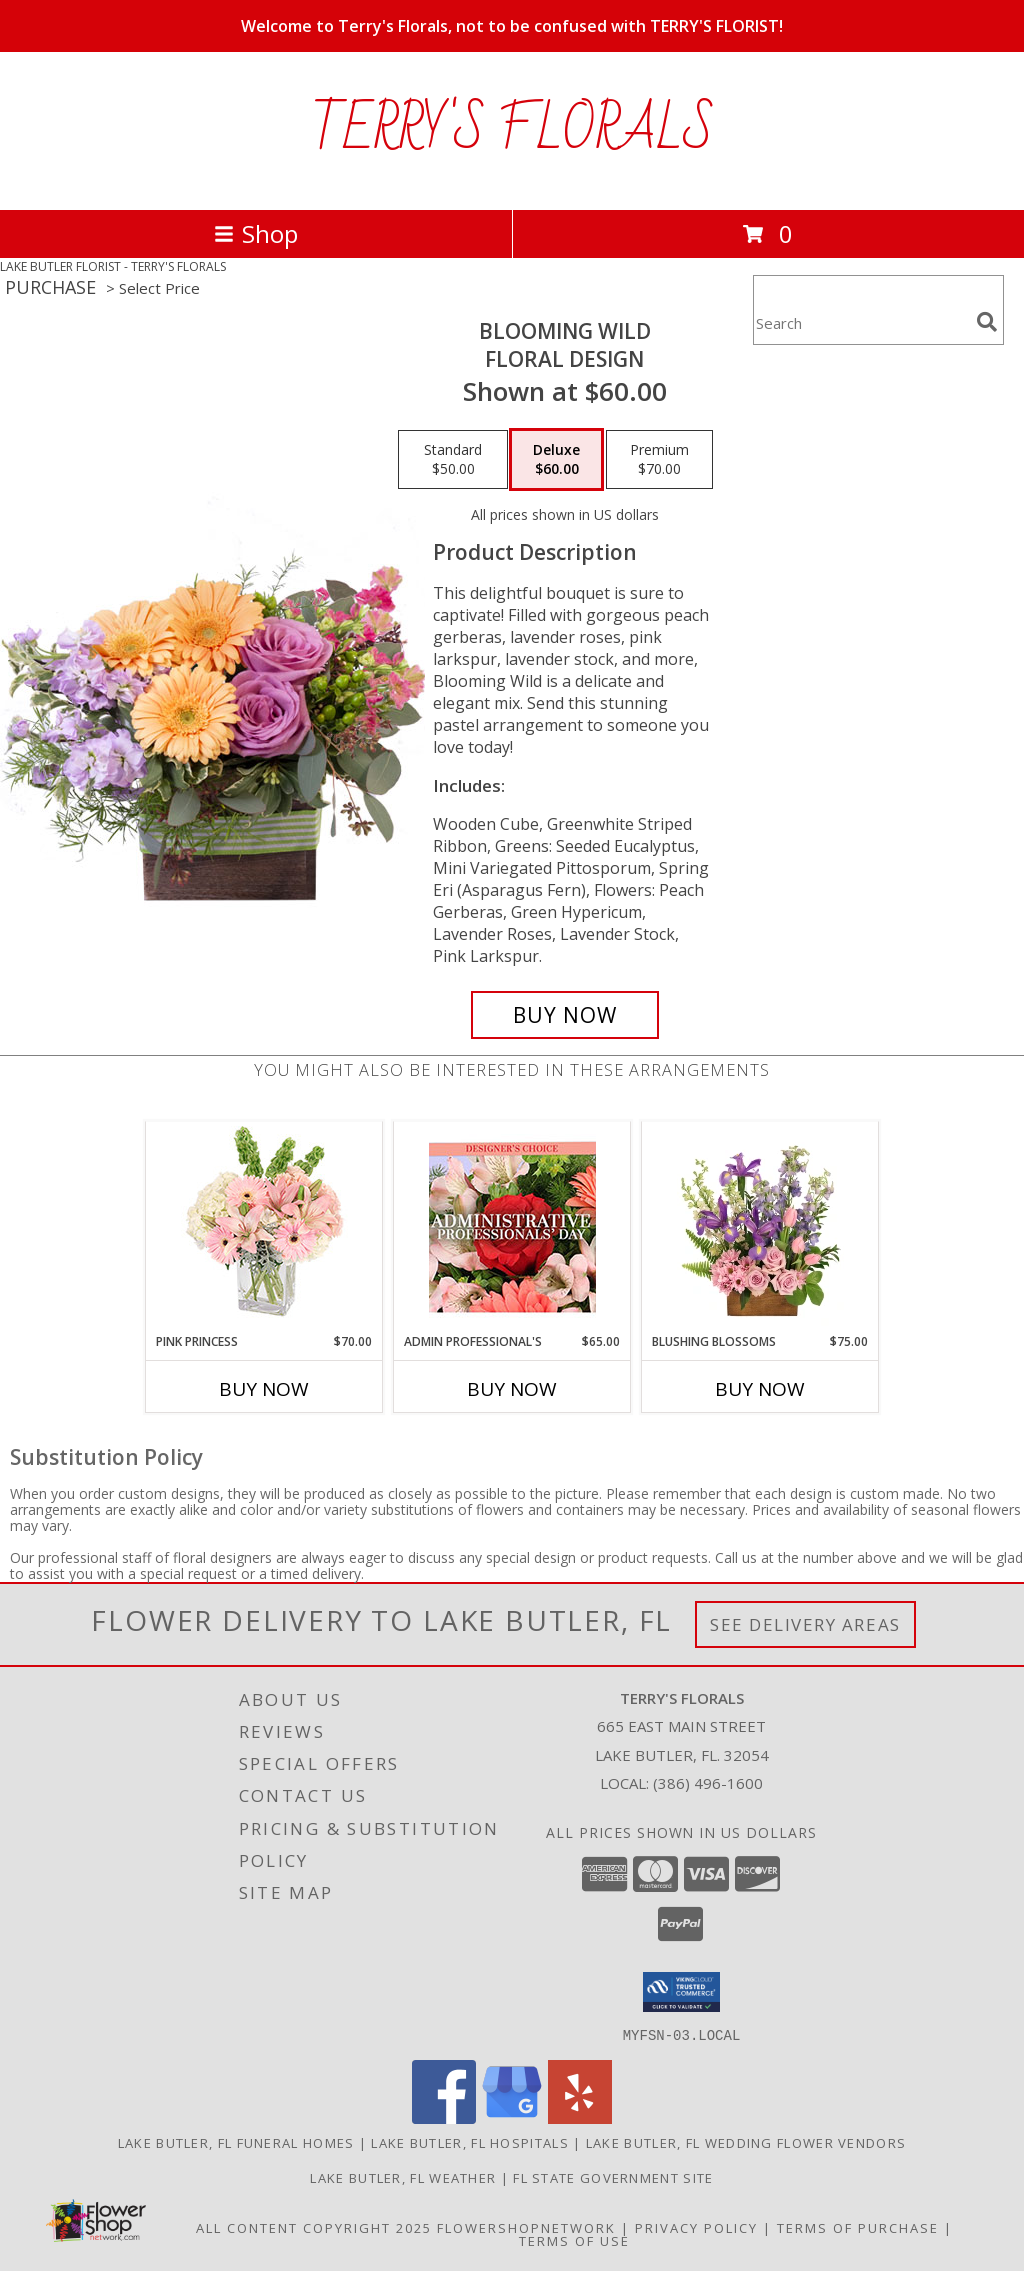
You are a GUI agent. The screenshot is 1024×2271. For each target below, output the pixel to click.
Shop (256, 233)
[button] (681, 1992)
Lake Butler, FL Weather (403, 2177)
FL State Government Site (613, 2177)
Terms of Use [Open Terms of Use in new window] (574, 2240)
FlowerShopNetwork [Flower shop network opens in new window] (526, 2227)
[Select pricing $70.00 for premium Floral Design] (659, 460)
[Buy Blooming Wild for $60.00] (565, 1015)
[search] (987, 322)
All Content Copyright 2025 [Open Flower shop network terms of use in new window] (314, 2227)
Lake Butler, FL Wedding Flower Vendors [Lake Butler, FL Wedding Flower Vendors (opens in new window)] (746, 2142)
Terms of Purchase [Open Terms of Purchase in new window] (858, 2227)
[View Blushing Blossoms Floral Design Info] (760, 1227)
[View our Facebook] (444, 2117)
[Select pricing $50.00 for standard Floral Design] (453, 460)
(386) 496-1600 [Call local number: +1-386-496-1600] (708, 1783)
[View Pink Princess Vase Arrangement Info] (264, 1227)
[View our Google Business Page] (512, 2117)
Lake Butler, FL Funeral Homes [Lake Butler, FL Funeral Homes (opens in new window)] (236, 2142)
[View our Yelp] (580, 2117)
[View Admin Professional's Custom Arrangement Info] (512, 1227)
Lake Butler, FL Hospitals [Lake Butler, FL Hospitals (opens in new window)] (470, 2142)
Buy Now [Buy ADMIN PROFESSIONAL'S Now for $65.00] (512, 1389)
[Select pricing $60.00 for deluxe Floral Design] (556, 460)
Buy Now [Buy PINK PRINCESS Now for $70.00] (264, 1389)
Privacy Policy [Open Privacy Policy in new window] (696, 2227)
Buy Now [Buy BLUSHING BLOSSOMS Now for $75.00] (760, 1389)
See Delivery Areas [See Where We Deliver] (805, 1624)
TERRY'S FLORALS (512, 131)
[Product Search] (861, 322)
